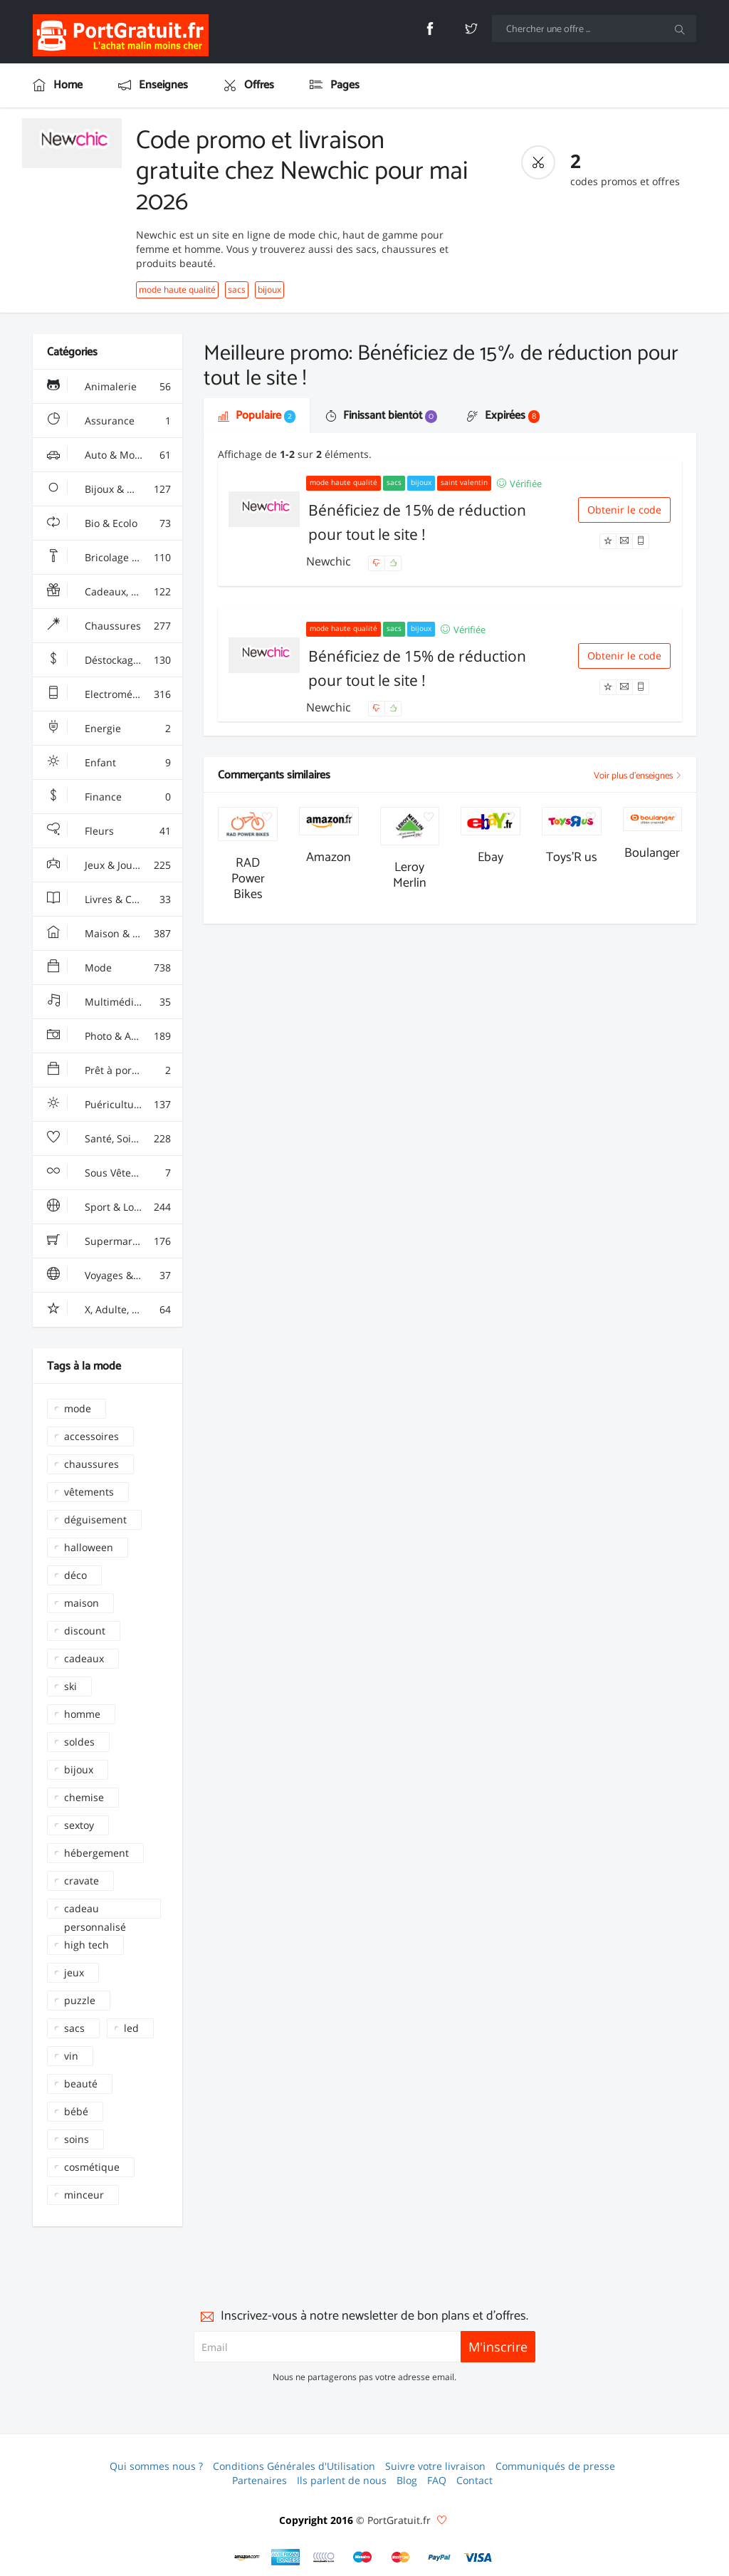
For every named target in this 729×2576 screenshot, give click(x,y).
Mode (109, 968)
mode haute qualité (177, 289)
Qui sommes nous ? (156, 2466)
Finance (109, 797)
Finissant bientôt (381, 415)
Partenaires (259, 2480)
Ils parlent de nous (342, 2480)
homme (82, 1714)
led (131, 2028)
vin (71, 2056)
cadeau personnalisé (95, 1910)
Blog (407, 2480)
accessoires (91, 1436)
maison (81, 1603)
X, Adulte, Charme (109, 1310)
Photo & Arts (109, 1036)
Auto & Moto (109, 455)
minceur (84, 2194)
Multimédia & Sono (111, 1002)
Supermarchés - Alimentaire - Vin (115, 1241)
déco (75, 1575)
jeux (74, 1972)
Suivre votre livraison (435, 2466)
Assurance (109, 421)
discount (84, 1630)
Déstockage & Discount (115, 660)
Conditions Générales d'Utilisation (294, 2466)
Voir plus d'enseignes (638, 775)
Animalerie (109, 387)
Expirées (503, 415)
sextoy (79, 1825)
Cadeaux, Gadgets (109, 592)
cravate (81, 1880)
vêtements (89, 1491)
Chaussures (109, 626)
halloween (88, 1547)
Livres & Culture (109, 899)
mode (77, 1408)
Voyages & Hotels (109, 1275)
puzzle (79, 2000)
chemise (84, 1797)
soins (76, 2139)
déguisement (95, 1519)
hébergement (96, 1853)
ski (70, 1686)
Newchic (330, 561)
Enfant (109, 763)
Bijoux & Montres (109, 489)
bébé (76, 2111)
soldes (79, 1741)
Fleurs (109, 831)
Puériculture (109, 1105)
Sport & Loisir (109, 1207)
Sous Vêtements (109, 1173)
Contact (474, 2480)
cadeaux (84, 1658)
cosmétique (92, 2167)
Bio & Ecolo (109, 523)
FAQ (436, 2480)
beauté (81, 2083)
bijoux (269, 289)
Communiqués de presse (555, 2466)
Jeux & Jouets (109, 865)
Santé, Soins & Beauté (115, 1139)
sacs (237, 289)
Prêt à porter (109, 1070)
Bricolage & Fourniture (115, 558)
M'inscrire (498, 2346)
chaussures (91, 1464)
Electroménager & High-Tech (115, 694)
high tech (86, 1944)
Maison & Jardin (109, 934)
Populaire (256, 415)
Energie (109, 728)
